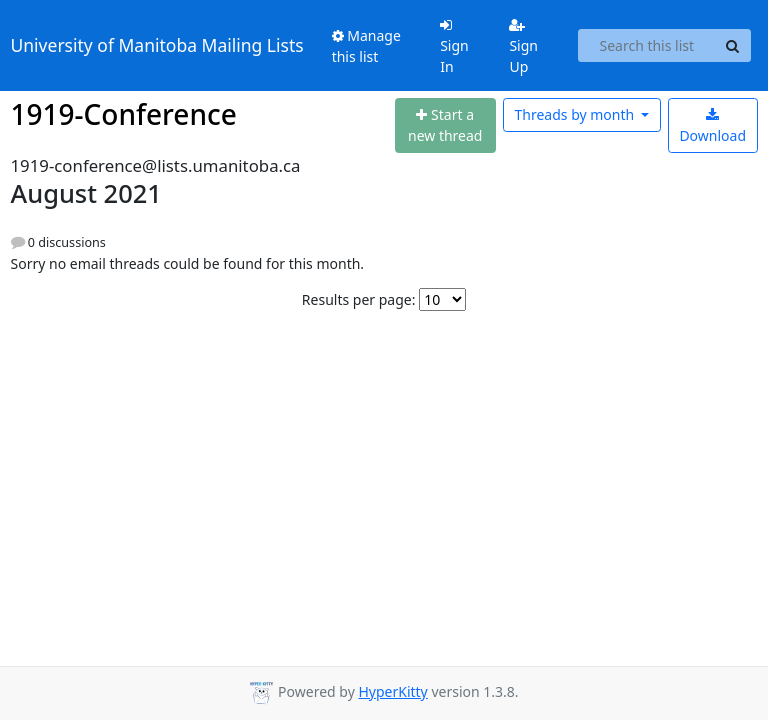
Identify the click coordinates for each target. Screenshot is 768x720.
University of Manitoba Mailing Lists (157, 45)
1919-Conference (124, 114)
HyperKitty (392, 691)
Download (712, 126)
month (575, 114)
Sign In (454, 47)
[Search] (733, 46)
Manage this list (366, 46)
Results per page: (359, 299)
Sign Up (523, 47)
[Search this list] (646, 46)
